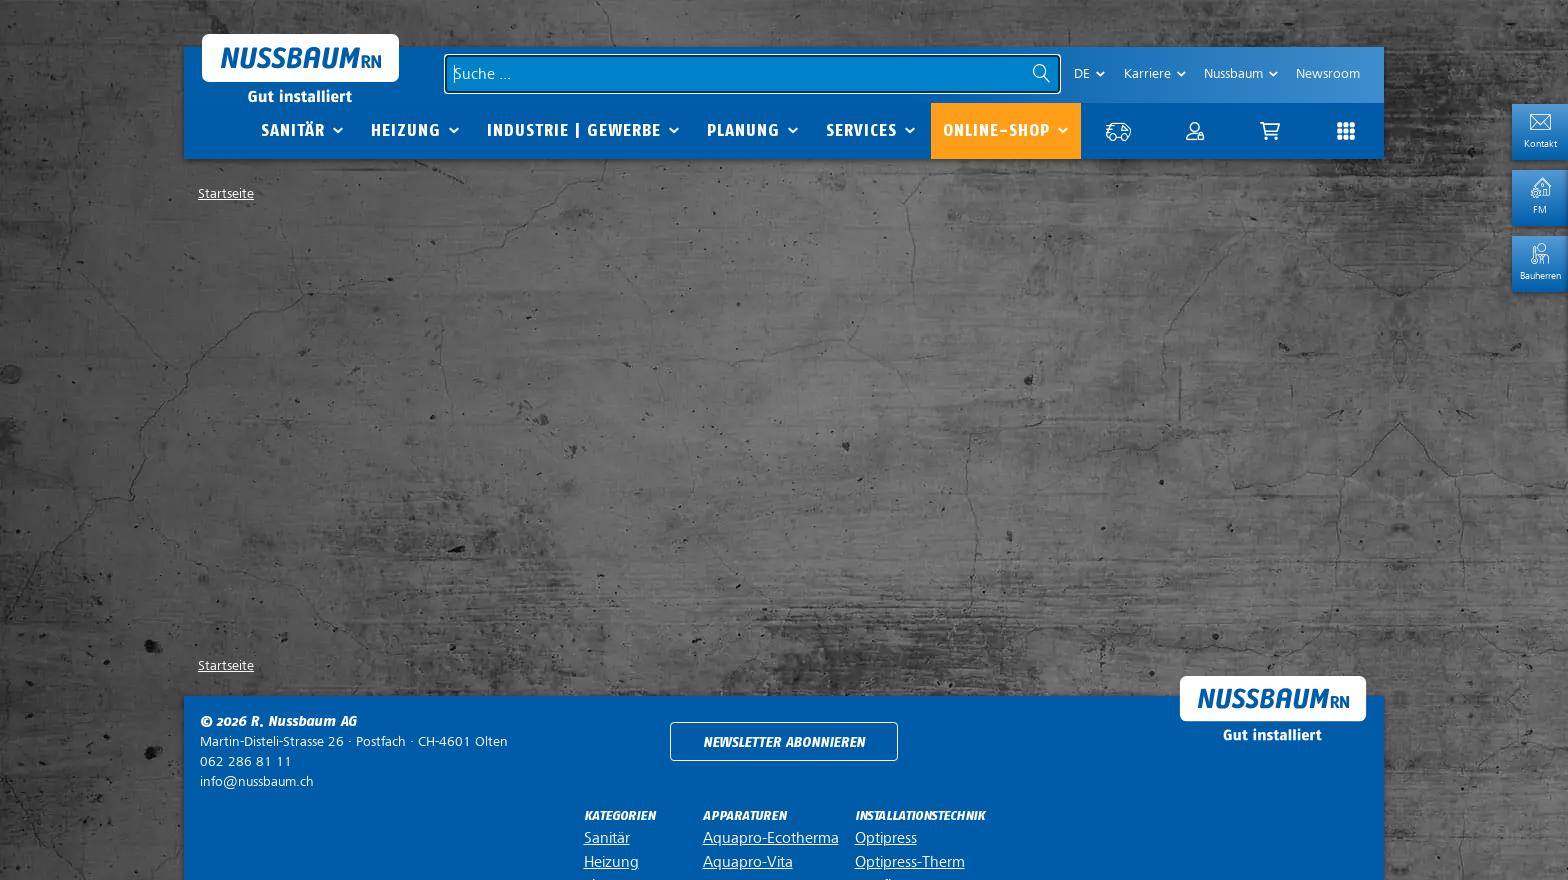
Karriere (1147, 73)
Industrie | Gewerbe (574, 130)
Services (861, 130)
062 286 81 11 (246, 761)
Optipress (886, 838)
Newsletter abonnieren (784, 742)
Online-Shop (996, 130)
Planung (743, 130)
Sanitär (293, 130)
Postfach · (354, 741)
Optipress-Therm (910, 862)
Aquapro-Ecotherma (771, 838)
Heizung (406, 130)
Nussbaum (1233, 73)
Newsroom (1328, 73)
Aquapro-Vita (748, 862)
